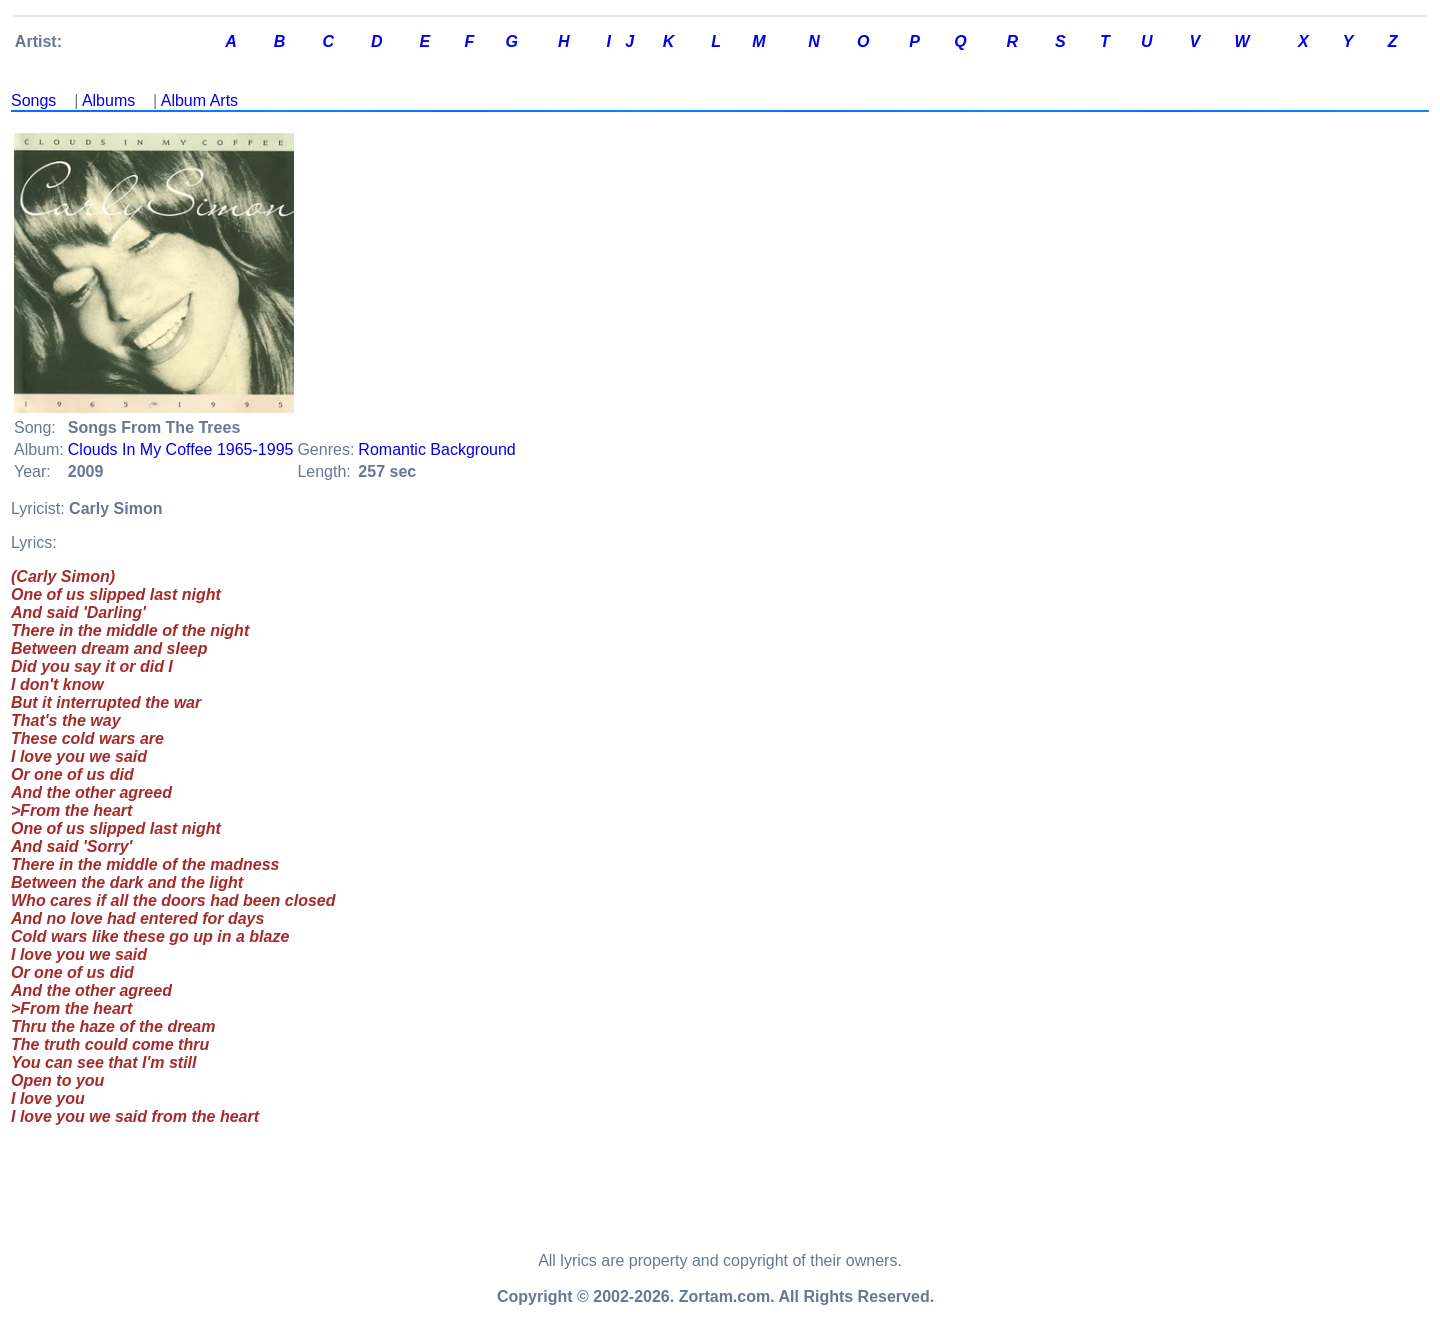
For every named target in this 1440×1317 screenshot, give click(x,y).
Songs (33, 100)
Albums (108, 100)
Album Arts (199, 100)
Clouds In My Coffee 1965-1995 (181, 449)
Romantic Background (436, 449)
